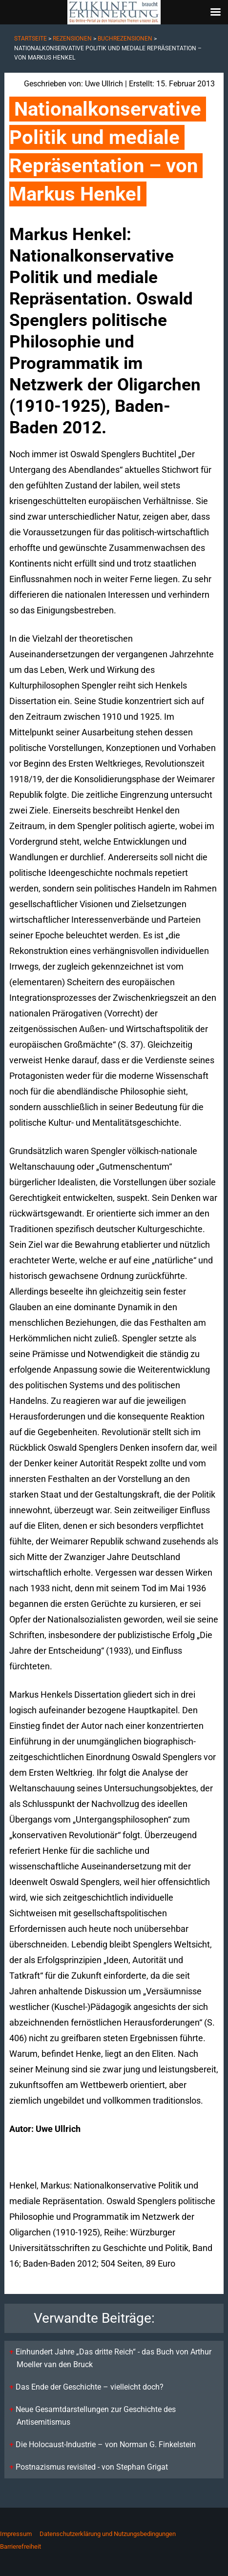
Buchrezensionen (125, 38)
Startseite (30, 38)
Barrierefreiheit (20, 2546)
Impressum (16, 2533)
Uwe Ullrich (104, 83)
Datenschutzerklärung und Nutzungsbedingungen (108, 2533)
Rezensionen (72, 38)
